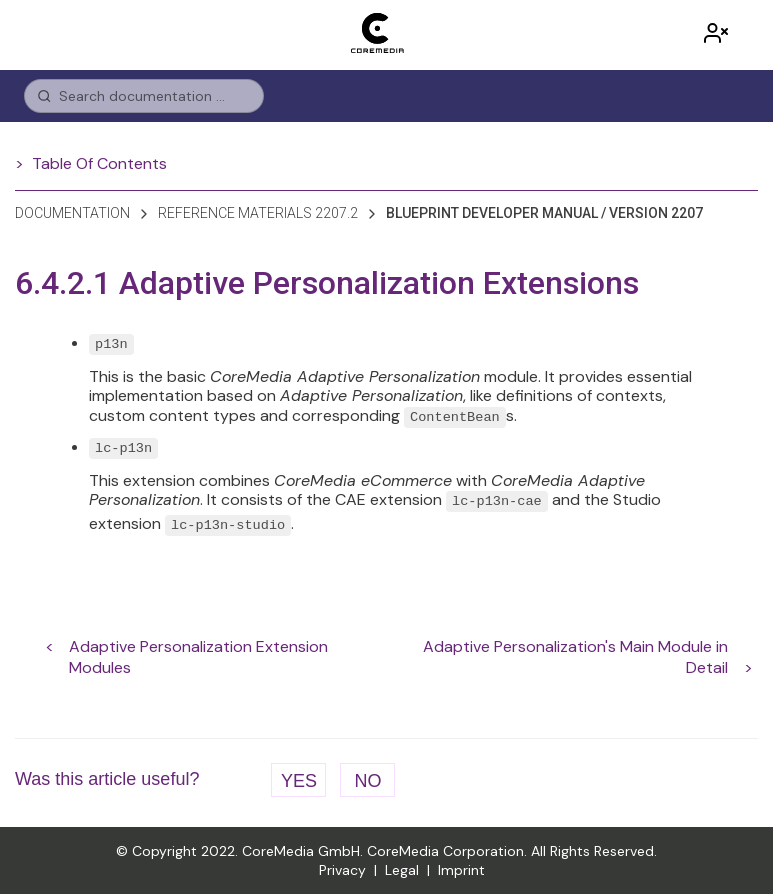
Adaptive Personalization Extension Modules (198, 647)
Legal (402, 870)
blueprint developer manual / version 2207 (544, 213)
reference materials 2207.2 (258, 213)
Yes (299, 781)
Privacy (342, 870)
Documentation (72, 213)
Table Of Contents (99, 163)
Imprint (461, 870)
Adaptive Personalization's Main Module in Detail (575, 647)
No (367, 781)
